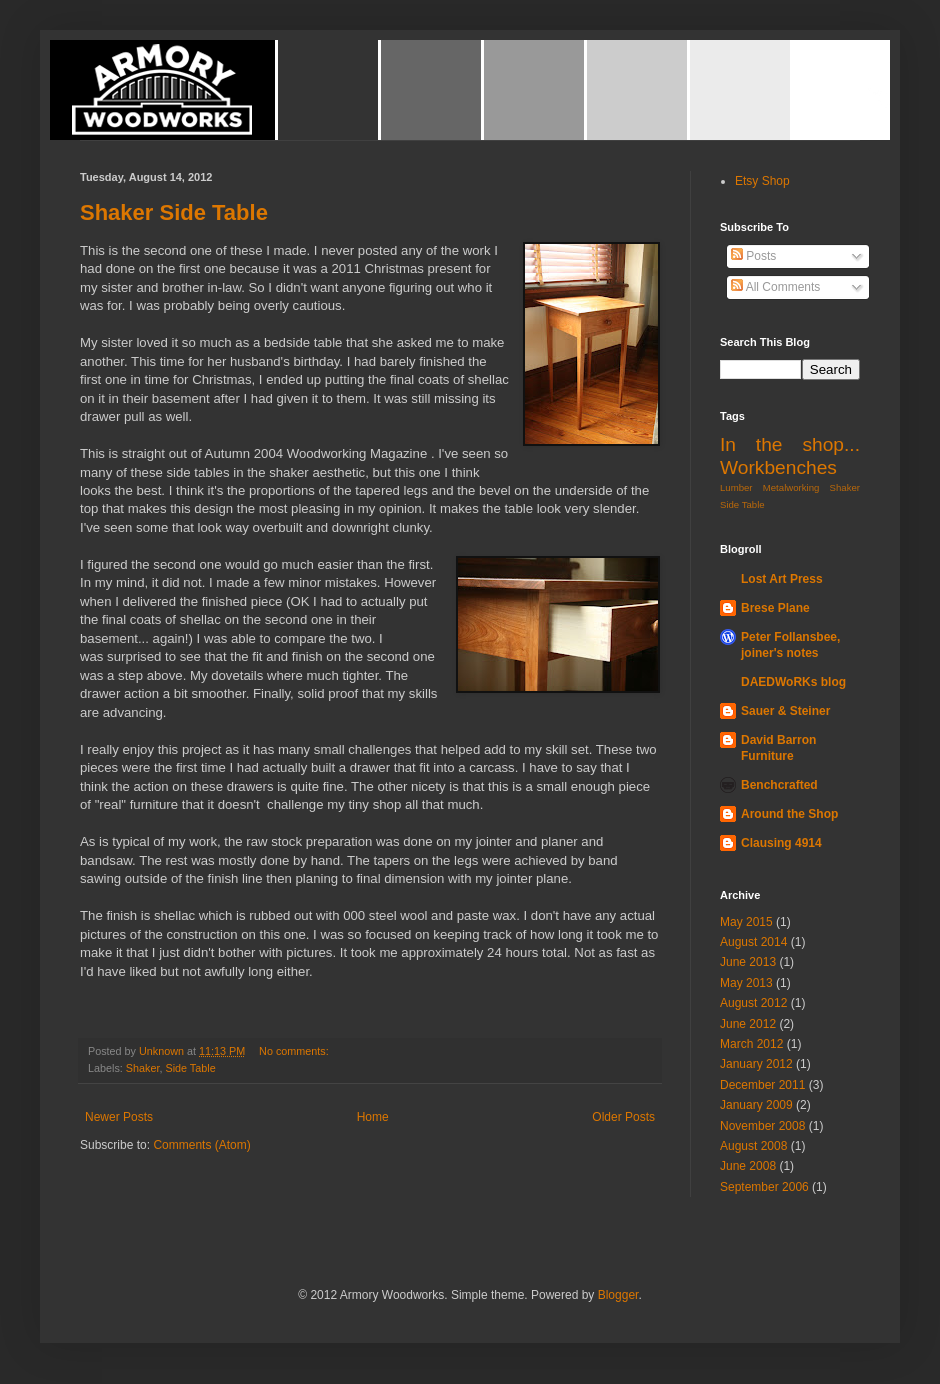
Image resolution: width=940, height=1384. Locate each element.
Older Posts (623, 1117)
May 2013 (746, 983)
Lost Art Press (782, 579)
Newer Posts (119, 1117)
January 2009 (756, 1105)
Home (373, 1117)
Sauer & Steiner (785, 711)
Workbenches (778, 467)
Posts (753, 256)
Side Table (190, 1068)
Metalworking (791, 487)
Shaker (143, 1068)
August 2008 (753, 1146)
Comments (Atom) (201, 1145)
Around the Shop (789, 814)
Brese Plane (775, 608)
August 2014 (753, 942)
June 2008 (748, 1166)
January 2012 (756, 1064)
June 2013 (748, 962)
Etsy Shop (762, 181)
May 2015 (746, 922)
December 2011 (762, 1085)
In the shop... (790, 444)
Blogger (618, 1295)
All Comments (775, 287)
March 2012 (751, 1044)
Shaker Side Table (174, 212)
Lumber (736, 487)
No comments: (295, 1051)
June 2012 (748, 1024)
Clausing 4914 (781, 843)
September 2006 (764, 1187)
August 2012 (753, 1003)
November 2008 (762, 1126)
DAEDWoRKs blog (793, 682)
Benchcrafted (779, 785)
